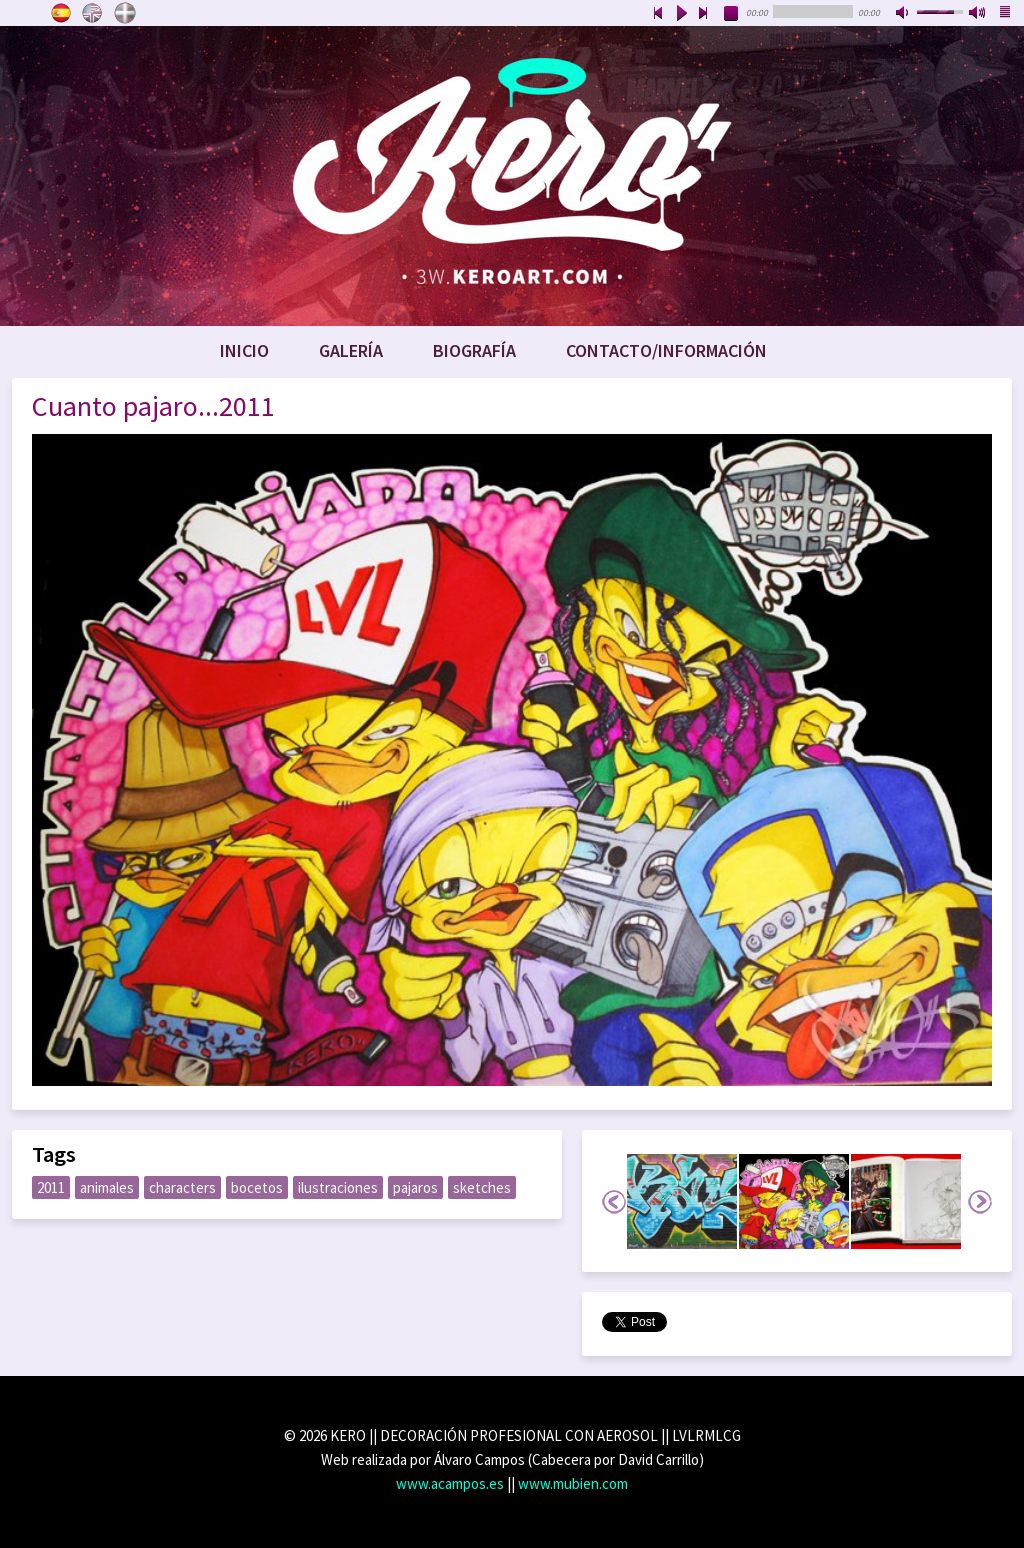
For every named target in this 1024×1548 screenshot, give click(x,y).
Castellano (61, 13)
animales (107, 1187)
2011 (51, 1187)
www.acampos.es (450, 1483)
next (704, 14)
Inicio (244, 350)
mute (904, 14)
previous (658, 14)
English (93, 13)
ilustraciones (338, 1187)
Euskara (125, 13)
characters (182, 1187)
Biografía (474, 350)
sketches (482, 1187)
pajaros (415, 1187)
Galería (351, 350)
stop (732, 14)
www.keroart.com (512, 176)
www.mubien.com (573, 1483)
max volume (978, 14)
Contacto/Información (666, 350)
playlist (1006, 14)
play (681, 14)
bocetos (257, 1187)
